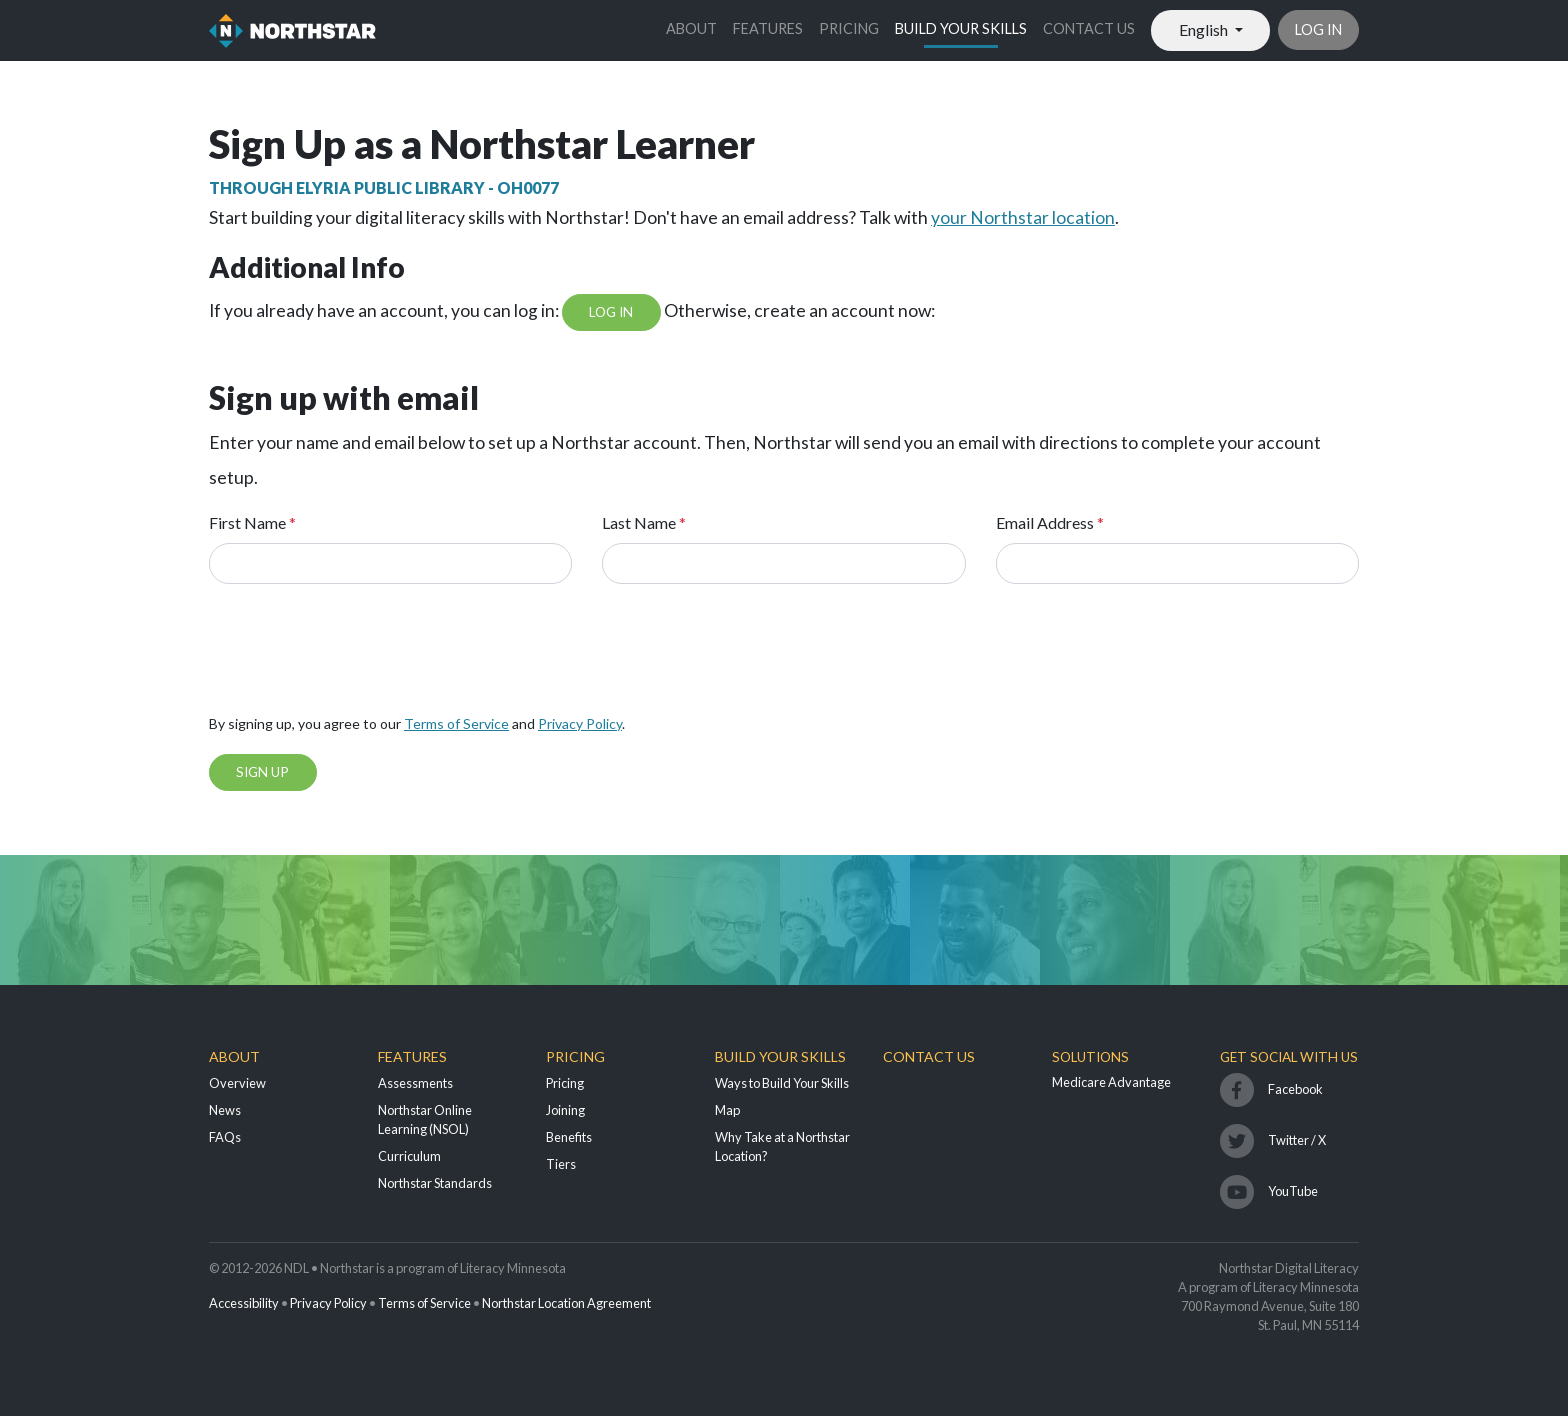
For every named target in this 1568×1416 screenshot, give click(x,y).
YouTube (1293, 1191)
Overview (237, 1083)
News (225, 1110)
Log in (1318, 29)
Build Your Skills (961, 28)
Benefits (569, 1137)
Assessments (415, 1083)
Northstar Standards (435, 1183)
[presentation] (361, 655)
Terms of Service (456, 723)
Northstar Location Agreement (566, 1303)
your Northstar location (1023, 217)
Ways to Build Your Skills (782, 1083)
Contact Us (1089, 28)
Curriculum (409, 1156)
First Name (252, 522)
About (691, 28)
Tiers (561, 1164)
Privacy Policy (580, 723)
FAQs (225, 1137)
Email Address (1050, 522)
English (1205, 29)
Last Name (644, 522)
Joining (565, 1110)
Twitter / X (1297, 1140)
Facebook (1295, 1089)
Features (768, 28)
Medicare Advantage (1111, 1082)
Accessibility (244, 1303)
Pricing (849, 28)
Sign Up (262, 772)
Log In (611, 312)
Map (727, 1110)
